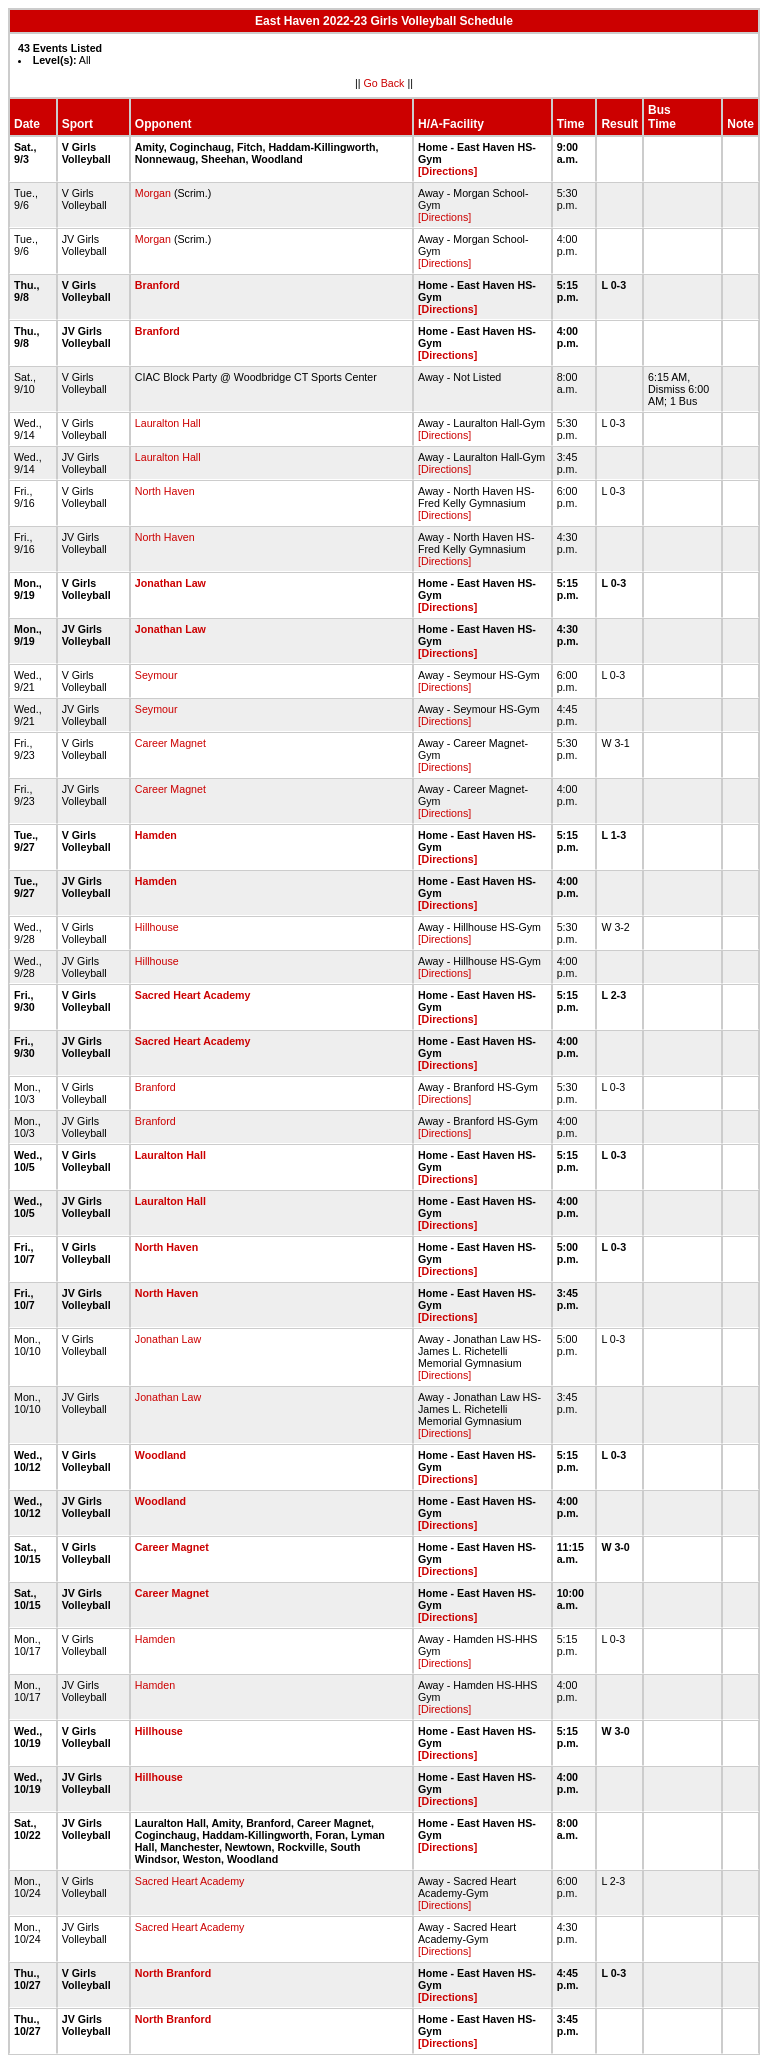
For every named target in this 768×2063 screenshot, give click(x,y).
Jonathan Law (170, 583)
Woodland (160, 1455)
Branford (157, 285)
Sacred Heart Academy (193, 995)
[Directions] (447, 171)
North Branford (173, 1973)
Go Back (384, 83)
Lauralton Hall (168, 423)
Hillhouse (157, 927)
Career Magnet (170, 743)
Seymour (156, 675)
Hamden (156, 835)
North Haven (165, 491)
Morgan (153, 193)
